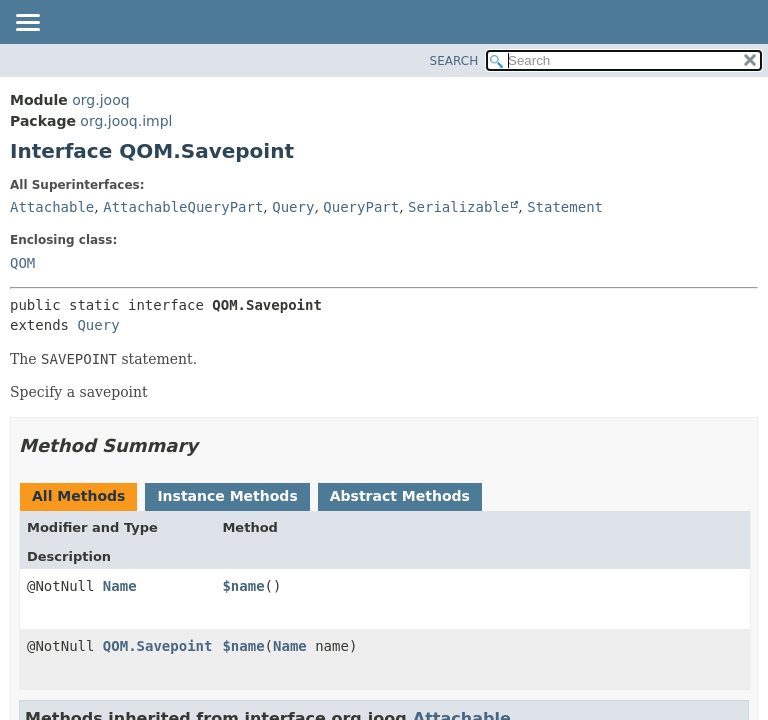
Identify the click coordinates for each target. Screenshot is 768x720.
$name (243, 586)
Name (120, 586)
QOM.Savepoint (158, 646)
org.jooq (100, 100)
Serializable (458, 207)
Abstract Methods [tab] (400, 496)
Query (293, 207)
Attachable (52, 207)
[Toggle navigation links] (27, 24)
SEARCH (454, 61)
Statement (565, 207)
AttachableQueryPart (183, 207)
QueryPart (361, 207)
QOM (22, 263)
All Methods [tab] (78, 496)
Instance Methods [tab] (227, 496)
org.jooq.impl (126, 121)
